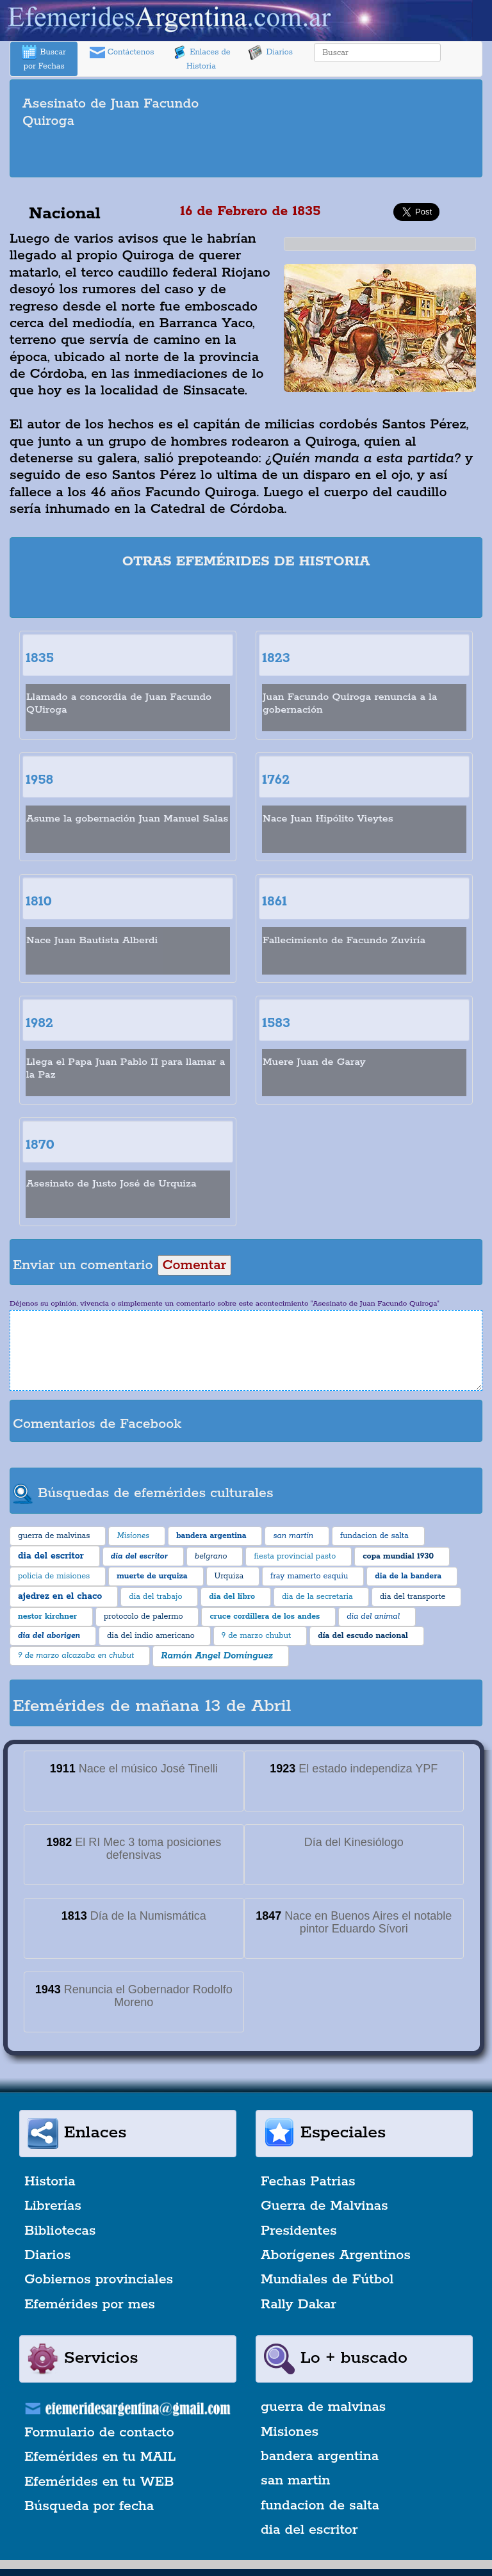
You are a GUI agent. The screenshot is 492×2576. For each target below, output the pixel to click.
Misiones (289, 2432)
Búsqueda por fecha (89, 2506)
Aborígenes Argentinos (336, 2255)
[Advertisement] (246, 155)
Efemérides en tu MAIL (100, 2457)
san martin (296, 2481)
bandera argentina (320, 2456)
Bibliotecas (59, 2231)
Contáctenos (122, 52)
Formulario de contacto (99, 2433)
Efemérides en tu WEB (99, 2482)
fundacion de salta (320, 2506)
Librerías (52, 2206)
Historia (50, 2182)
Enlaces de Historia (201, 58)
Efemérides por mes (89, 2304)
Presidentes (299, 2231)
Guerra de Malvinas (324, 2206)
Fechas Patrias (308, 2182)
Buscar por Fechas (43, 58)
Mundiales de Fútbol (327, 2279)
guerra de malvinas (323, 2407)
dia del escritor (309, 2530)
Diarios (270, 52)
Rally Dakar (298, 2304)
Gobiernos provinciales (98, 2279)
